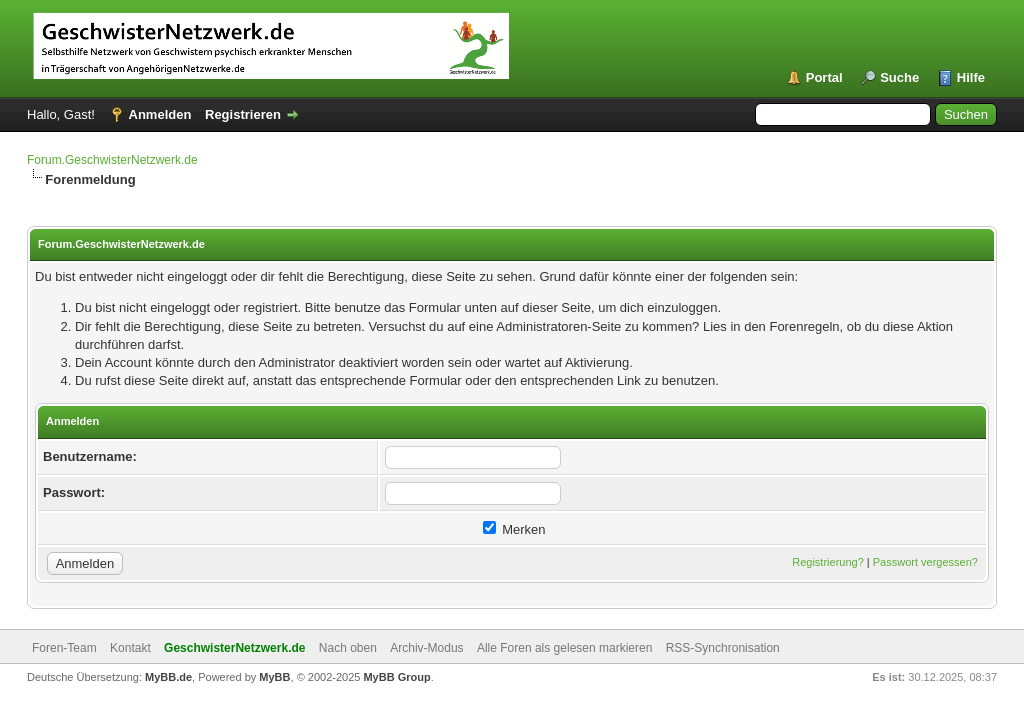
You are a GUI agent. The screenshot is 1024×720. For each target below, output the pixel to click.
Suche (899, 77)
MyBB (274, 677)
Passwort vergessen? (925, 562)
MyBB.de (168, 677)
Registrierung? (828, 562)
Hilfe (971, 77)
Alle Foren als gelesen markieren (564, 648)
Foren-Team (64, 648)
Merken (514, 529)
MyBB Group (396, 677)
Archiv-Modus (426, 648)
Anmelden (160, 114)
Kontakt (130, 648)
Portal (824, 77)
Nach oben (348, 648)
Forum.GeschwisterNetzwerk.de (112, 160)
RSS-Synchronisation (723, 648)
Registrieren (243, 114)
